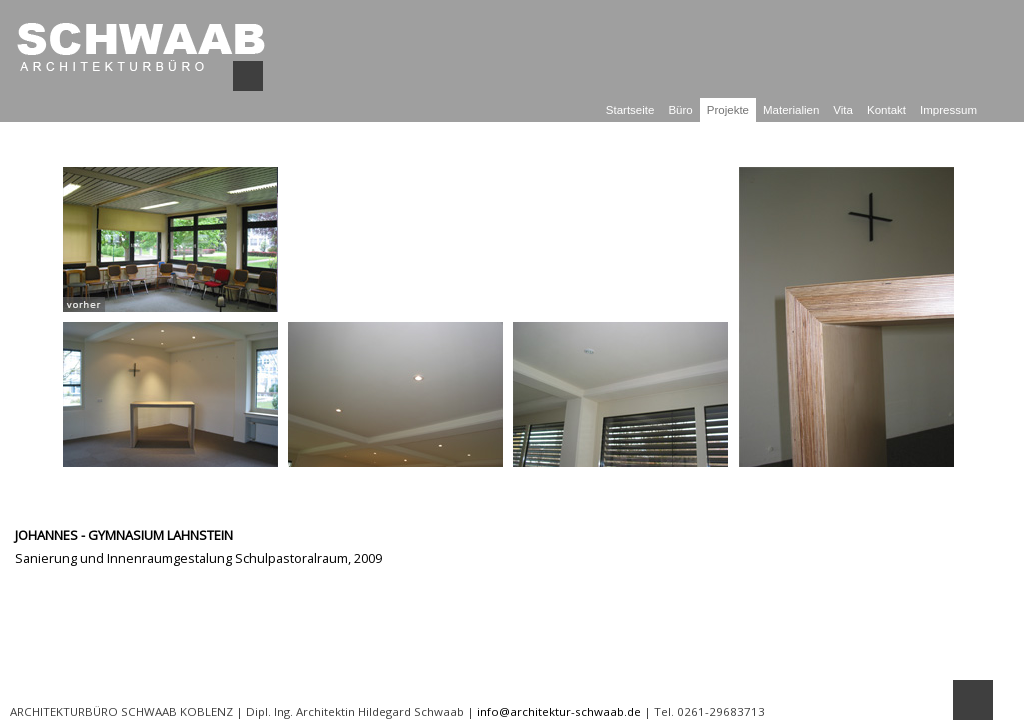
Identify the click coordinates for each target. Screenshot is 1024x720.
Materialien (791, 110)
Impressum (948, 110)
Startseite (630, 110)
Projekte (728, 110)
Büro (680, 110)
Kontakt (886, 110)
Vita (843, 110)
